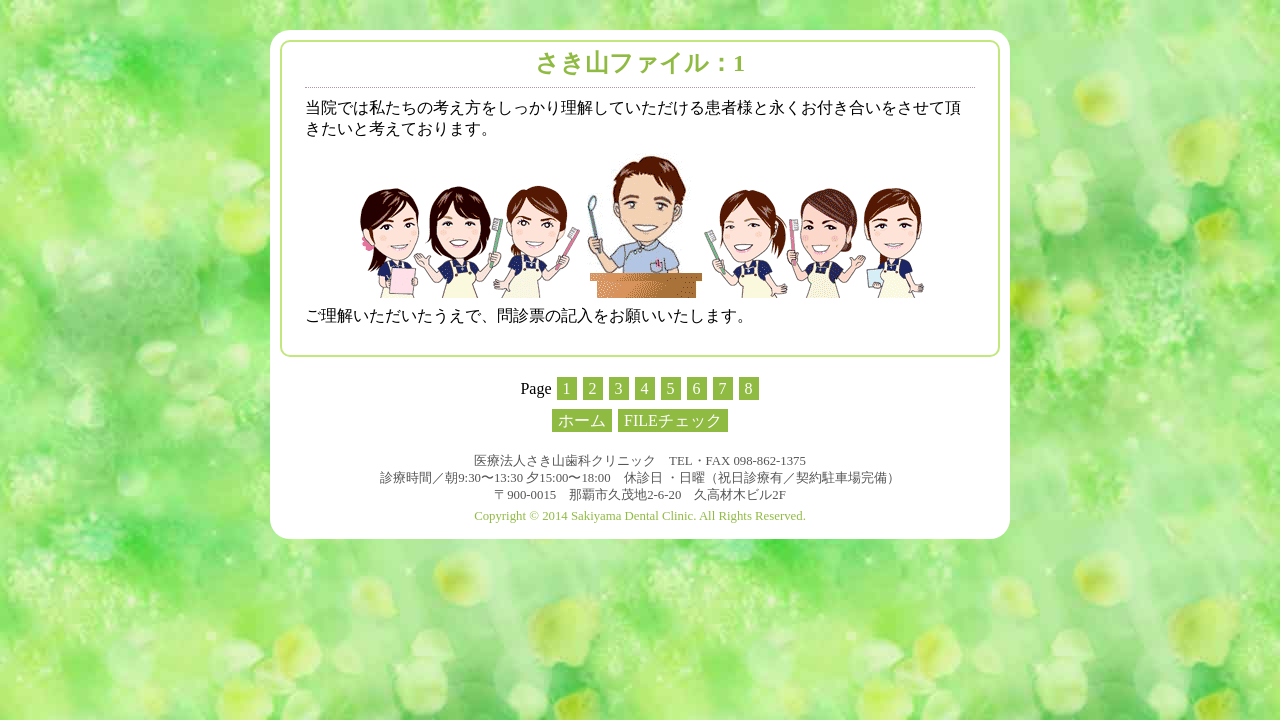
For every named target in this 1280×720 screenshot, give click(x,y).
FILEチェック (673, 420)
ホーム (582, 420)
